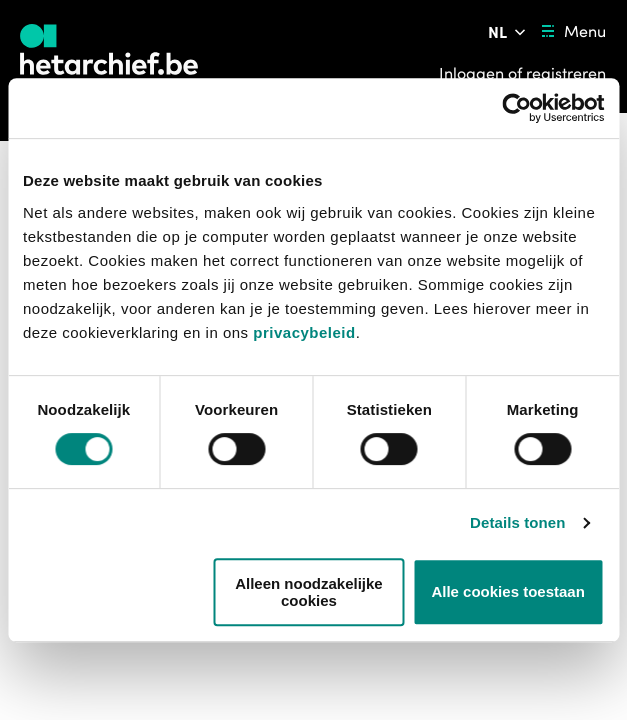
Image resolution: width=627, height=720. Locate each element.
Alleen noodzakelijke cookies (309, 592)
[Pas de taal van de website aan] (508, 32)
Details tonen (517, 522)
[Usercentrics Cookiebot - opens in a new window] (516, 108)
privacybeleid (304, 332)
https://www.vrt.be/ (90, 675)
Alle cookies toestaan (507, 591)
